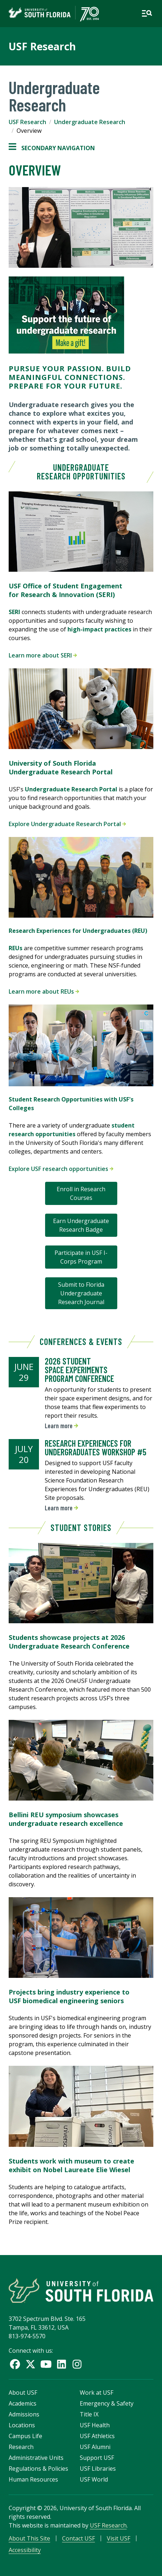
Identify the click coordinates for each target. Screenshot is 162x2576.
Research (21, 2447)
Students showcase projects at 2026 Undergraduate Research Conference (69, 1641)
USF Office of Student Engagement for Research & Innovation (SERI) (65, 590)
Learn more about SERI (43, 655)
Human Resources (33, 2479)
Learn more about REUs (44, 991)
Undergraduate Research (89, 122)
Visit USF (118, 2538)
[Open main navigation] (146, 13)
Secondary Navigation (52, 148)
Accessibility (25, 2550)
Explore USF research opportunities (61, 1169)
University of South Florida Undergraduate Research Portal (61, 767)
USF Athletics (97, 2436)
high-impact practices (99, 629)
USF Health (95, 2425)
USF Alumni (95, 2447)
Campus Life (25, 2436)
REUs (15, 948)
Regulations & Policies (38, 2469)
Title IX (89, 2414)
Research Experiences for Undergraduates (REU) (78, 931)
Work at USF (96, 2393)
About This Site (29, 2538)
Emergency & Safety (106, 2403)
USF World (94, 2479)
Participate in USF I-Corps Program (81, 1257)
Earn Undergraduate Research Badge (81, 1225)
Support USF (97, 2458)
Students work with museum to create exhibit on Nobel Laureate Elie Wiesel (71, 2165)
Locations (22, 2425)
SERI (14, 612)
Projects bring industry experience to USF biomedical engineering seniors (69, 1996)
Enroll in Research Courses (81, 1193)
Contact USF (78, 2538)
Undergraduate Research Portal (71, 789)
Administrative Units (36, 2458)
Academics (22, 2403)
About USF (23, 2393)
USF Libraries (98, 2469)
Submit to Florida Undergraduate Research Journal (81, 1293)
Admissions (24, 2414)
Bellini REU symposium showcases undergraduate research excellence (66, 1819)
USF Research (42, 46)
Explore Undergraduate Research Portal (67, 824)
